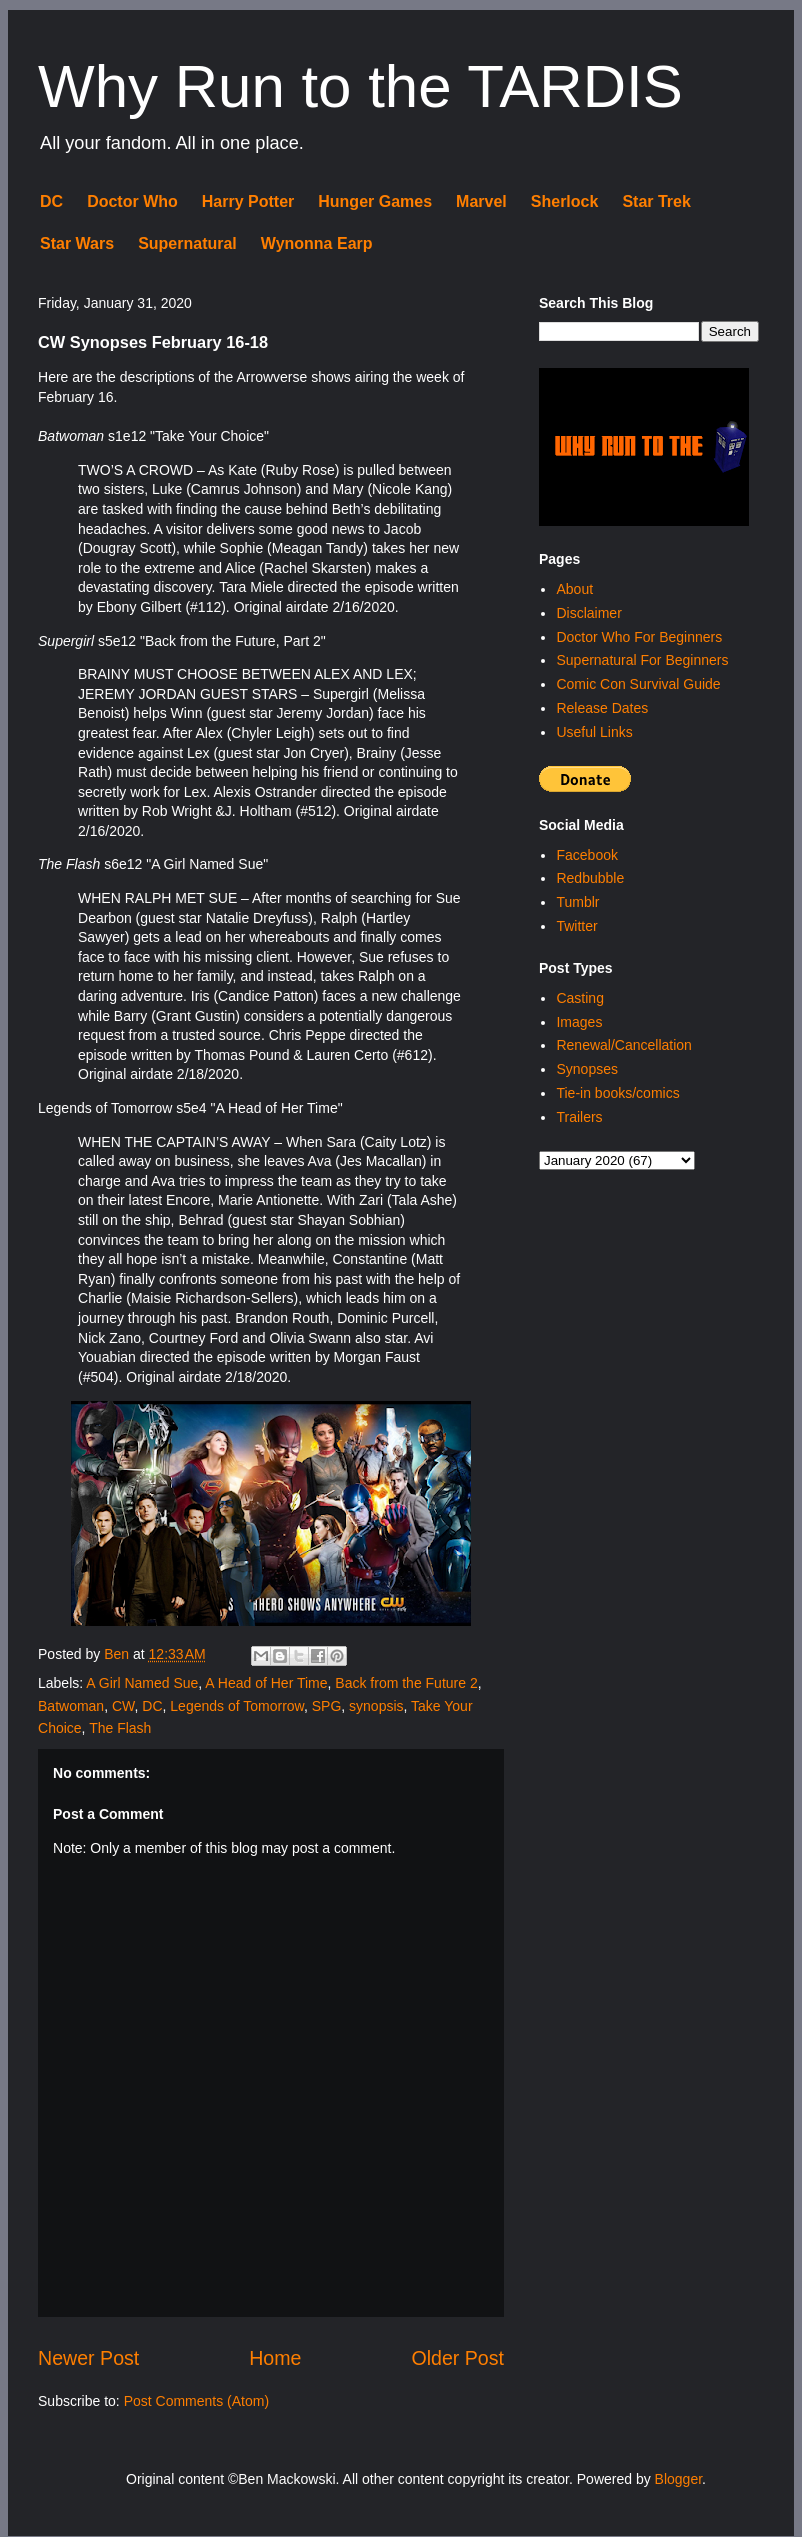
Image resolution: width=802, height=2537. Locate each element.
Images (579, 1022)
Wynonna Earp (317, 243)
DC (51, 201)
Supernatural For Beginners (642, 660)
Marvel (481, 201)
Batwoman (71, 1706)
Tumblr (577, 902)
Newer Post (88, 2358)
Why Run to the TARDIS (360, 86)
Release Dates (602, 708)
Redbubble (590, 878)
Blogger (678, 2479)
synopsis (376, 1706)
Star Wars (77, 243)
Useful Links (594, 732)
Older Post (457, 2358)
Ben (118, 1654)
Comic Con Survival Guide (638, 684)
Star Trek (656, 201)
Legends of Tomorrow (237, 1706)
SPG (327, 1706)
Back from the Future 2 (406, 1683)
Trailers (579, 1117)
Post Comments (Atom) (196, 2401)
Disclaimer (588, 613)
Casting (579, 998)
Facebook (586, 855)
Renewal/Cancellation (623, 1045)
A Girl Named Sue (142, 1683)
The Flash (120, 1728)
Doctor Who (132, 201)
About (574, 589)
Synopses (586, 1069)
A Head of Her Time (266, 1683)
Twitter (576, 926)
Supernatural (187, 243)
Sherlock (565, 201)
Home (275, 2358)
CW (123, 1706)
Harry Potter (248, 201)
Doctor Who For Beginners (639, 637)
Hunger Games (375, 201)
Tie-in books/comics (617, 1093)
